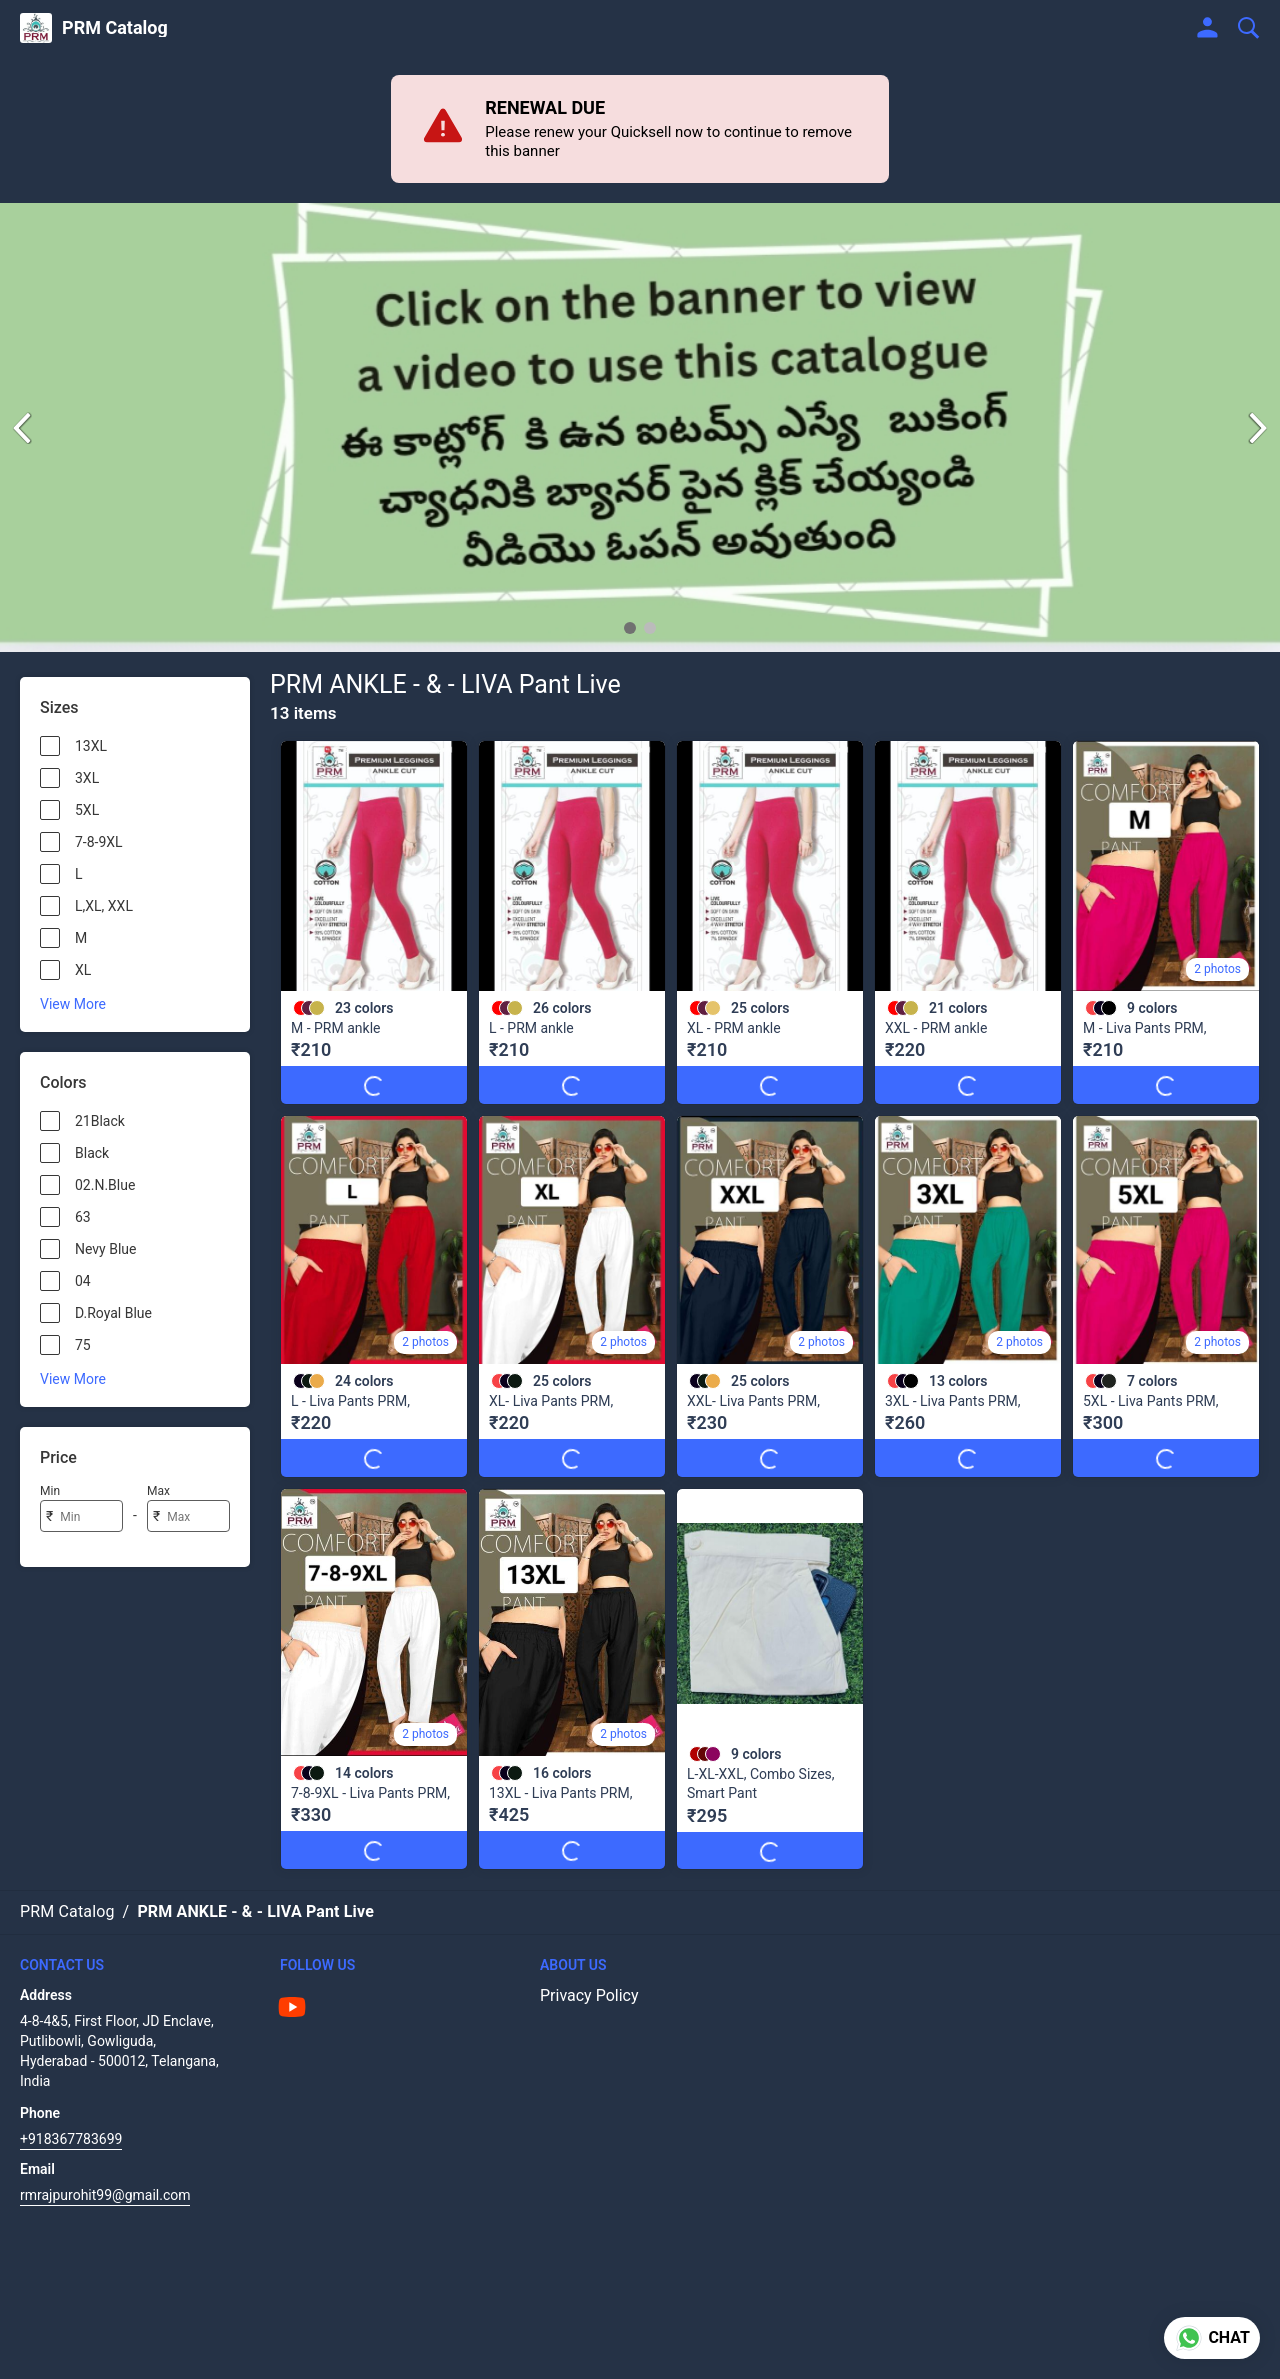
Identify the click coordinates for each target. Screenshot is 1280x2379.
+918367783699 (71, 2139)
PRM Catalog (115, 28)
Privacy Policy (589, 1995)
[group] (640, 427)
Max (158, 1491)
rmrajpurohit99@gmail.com (105, 2195)
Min (50, 1491)
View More (73, 1004)
